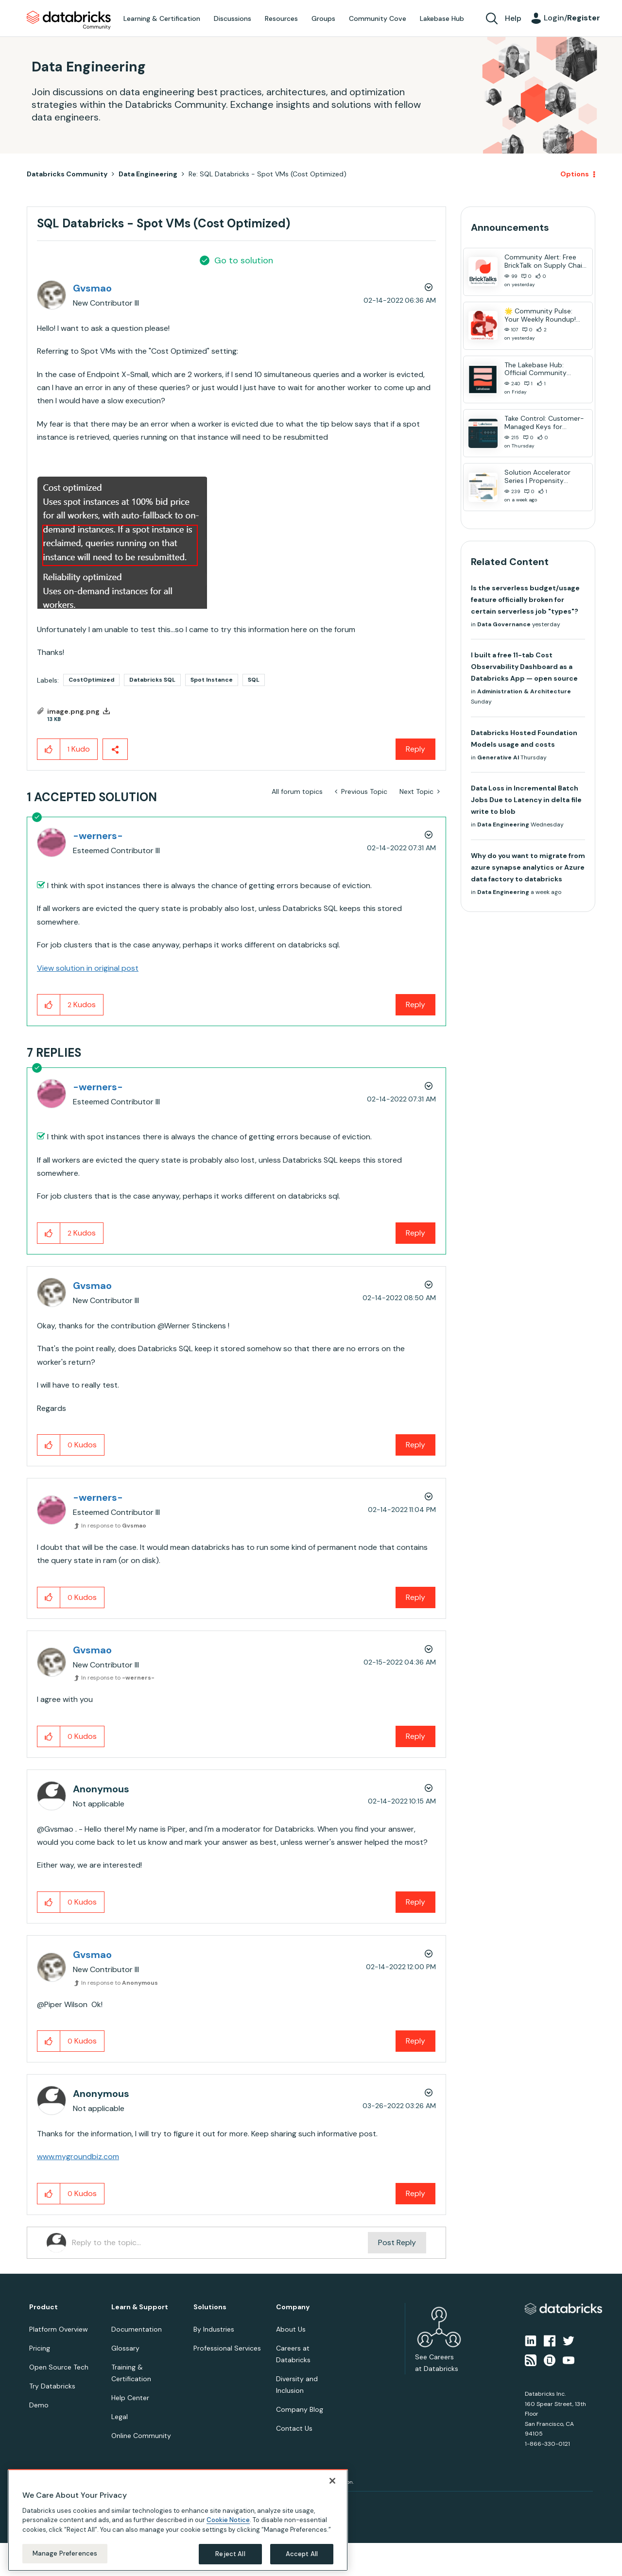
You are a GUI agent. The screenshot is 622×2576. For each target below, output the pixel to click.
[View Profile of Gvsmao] (92, 288)
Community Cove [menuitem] (377, 18)
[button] (122, 543)
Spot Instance (211, 680)
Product (43, 2307)
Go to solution (243, 260)
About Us (291, 2329)
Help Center (130, 2397)
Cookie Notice (228, 2520)
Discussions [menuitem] (232, 18)
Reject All (230, 2554)
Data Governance (504, 624)
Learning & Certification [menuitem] (161, 18)
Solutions (209, 2307)
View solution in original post (87, 968)
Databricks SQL (152, 680)
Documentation (136, 2329)
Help (513, 18)
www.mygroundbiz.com (78, 2156)
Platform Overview (58, 2329)
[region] (178, 2520)
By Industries (213, 2329)
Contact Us (294, 2428)
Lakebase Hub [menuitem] (442, 18)
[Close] (332, 2480)
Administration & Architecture (524, 691)
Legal (119, 2416)
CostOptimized (91, 680)
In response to (113, 1525)
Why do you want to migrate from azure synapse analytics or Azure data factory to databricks (528, 867)
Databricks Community (68, 20)
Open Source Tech (58, 2367)
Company (293, 2307)
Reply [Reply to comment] (415, 1004)
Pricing (39, 2348)
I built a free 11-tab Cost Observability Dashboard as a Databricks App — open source (524, 667)
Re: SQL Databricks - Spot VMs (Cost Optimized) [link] (267, 174)
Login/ (572, 18)
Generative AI (498, 757)
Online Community (141, 2435)
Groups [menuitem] (323, 18)
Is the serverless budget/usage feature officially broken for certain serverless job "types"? (525, 600)
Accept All (302, 2554)
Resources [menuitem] (281, 18)
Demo (39, 2405)
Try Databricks (52, 2386)
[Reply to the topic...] (220, 2242)
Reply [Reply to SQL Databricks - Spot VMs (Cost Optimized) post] (415, 749)
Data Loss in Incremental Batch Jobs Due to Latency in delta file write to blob (526, 800)
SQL (253, 680)
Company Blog (299, 2409)
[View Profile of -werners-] (98, 835)
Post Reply (397, 2242)
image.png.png (73, 711)
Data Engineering (148, 174)
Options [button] (574, 174)
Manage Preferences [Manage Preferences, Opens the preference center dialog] (65, 2553)
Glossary (125, 2348)
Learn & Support (139, 2307)
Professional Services (227, 2348)
